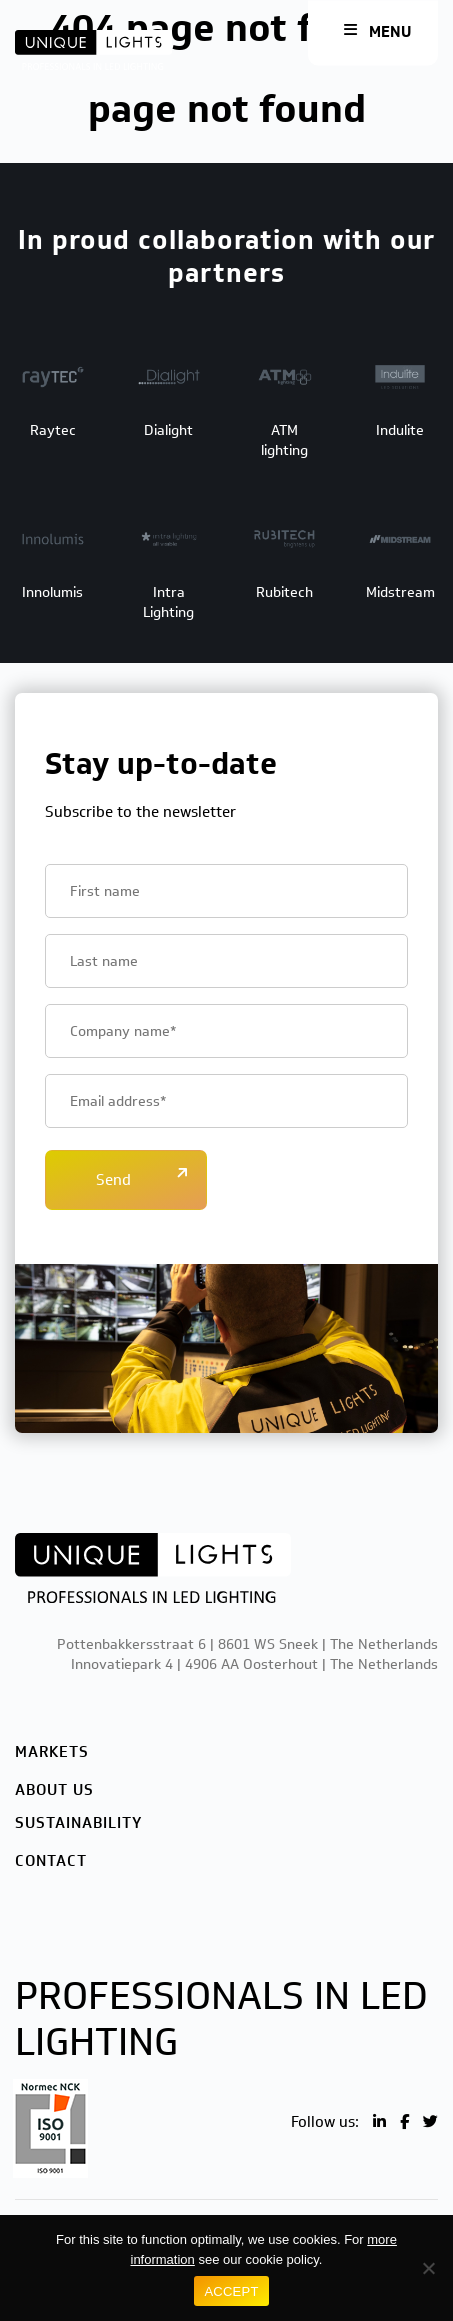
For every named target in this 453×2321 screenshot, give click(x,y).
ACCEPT (231, 2291)
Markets (52, 1752)
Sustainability (78, 1823)
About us (54, 1790)
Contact (51, 1861)
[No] (428, 2268)
